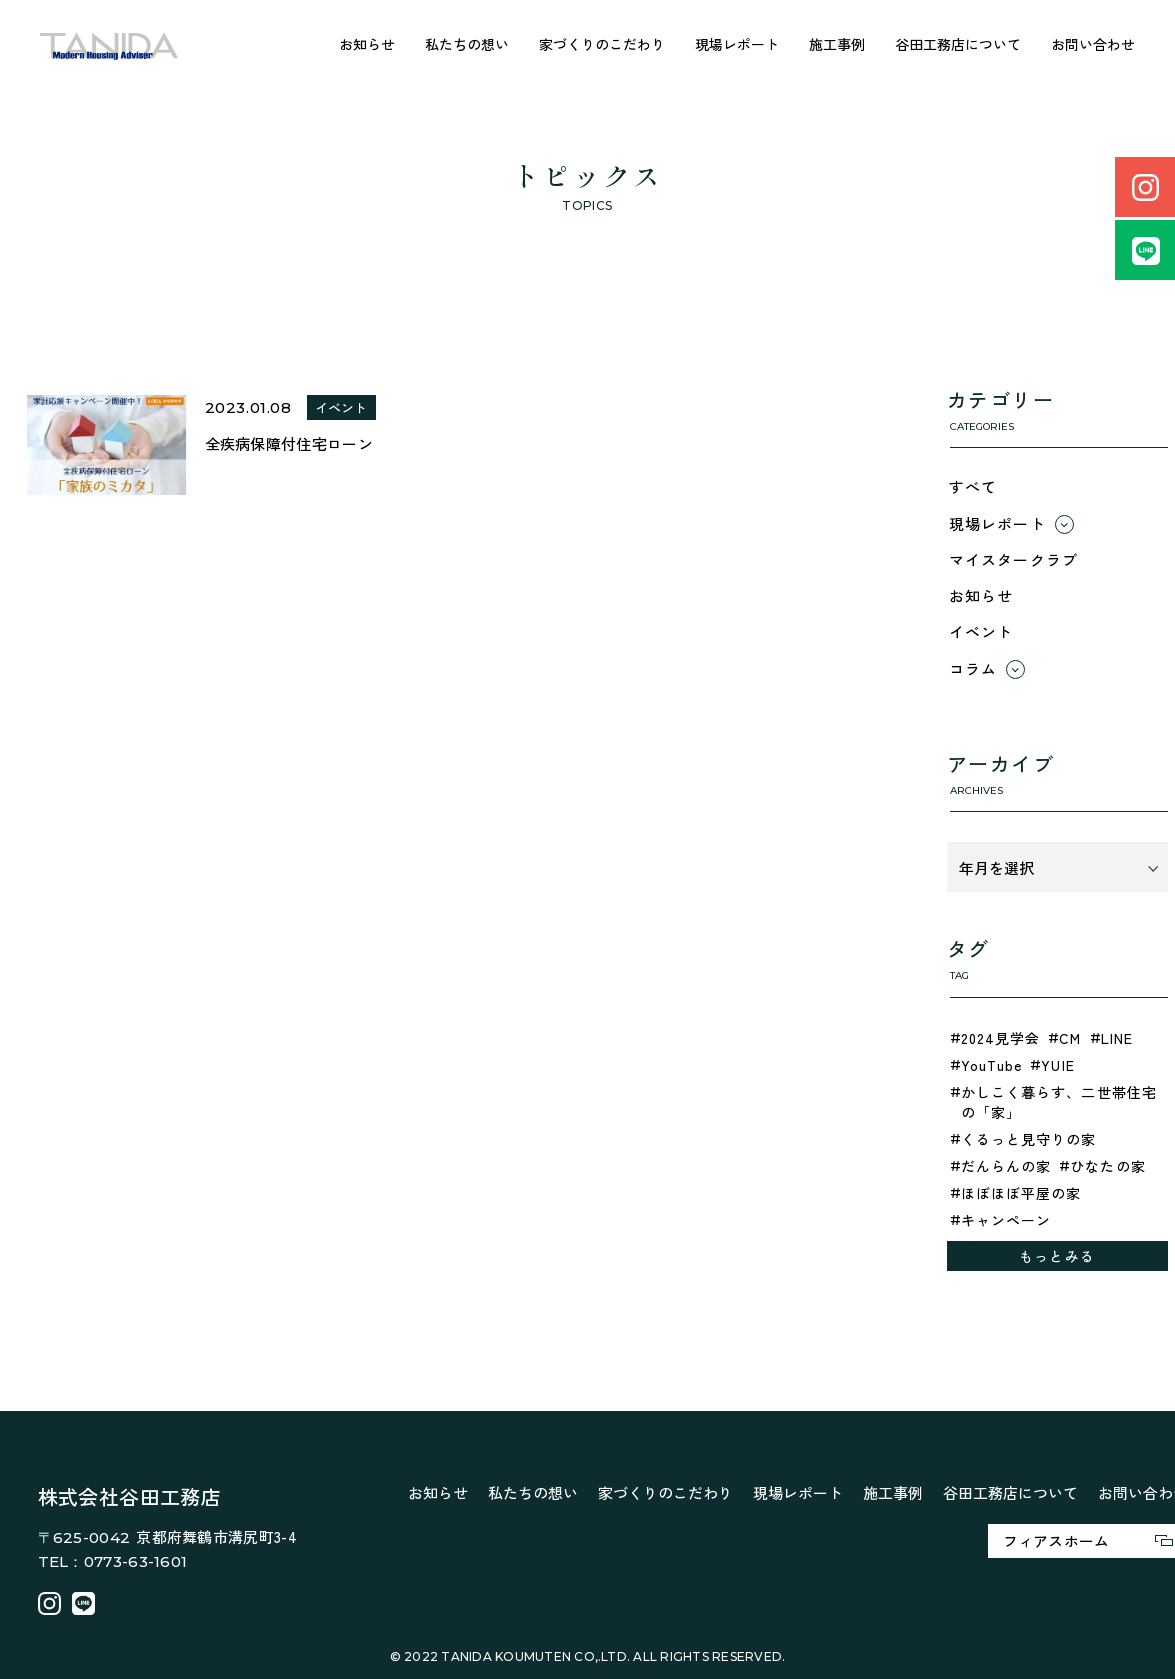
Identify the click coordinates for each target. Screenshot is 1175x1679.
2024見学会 (1001, 1038)
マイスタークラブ (1014, 559)
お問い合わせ (1093, 44)
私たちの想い (467, 44)
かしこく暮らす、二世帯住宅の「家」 (1059, 1102)
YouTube (992, 1065)
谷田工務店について (958, 44)
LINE (1117, 1038)
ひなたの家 (1108, 1166)
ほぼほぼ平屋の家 (1021, 1193)
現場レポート (737, 44)
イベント (981, 631)
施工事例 (837, 44)
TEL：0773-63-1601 (113, 1561)
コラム (973, 668)
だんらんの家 (1006, 1166)
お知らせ (367, 44)
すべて (973, 486)
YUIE (1057, 1065)
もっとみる (1057, 1256)
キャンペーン (1006, 1220)
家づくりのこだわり (602, 44)
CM (1070, 1038)
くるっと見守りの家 (1029, 1139)
